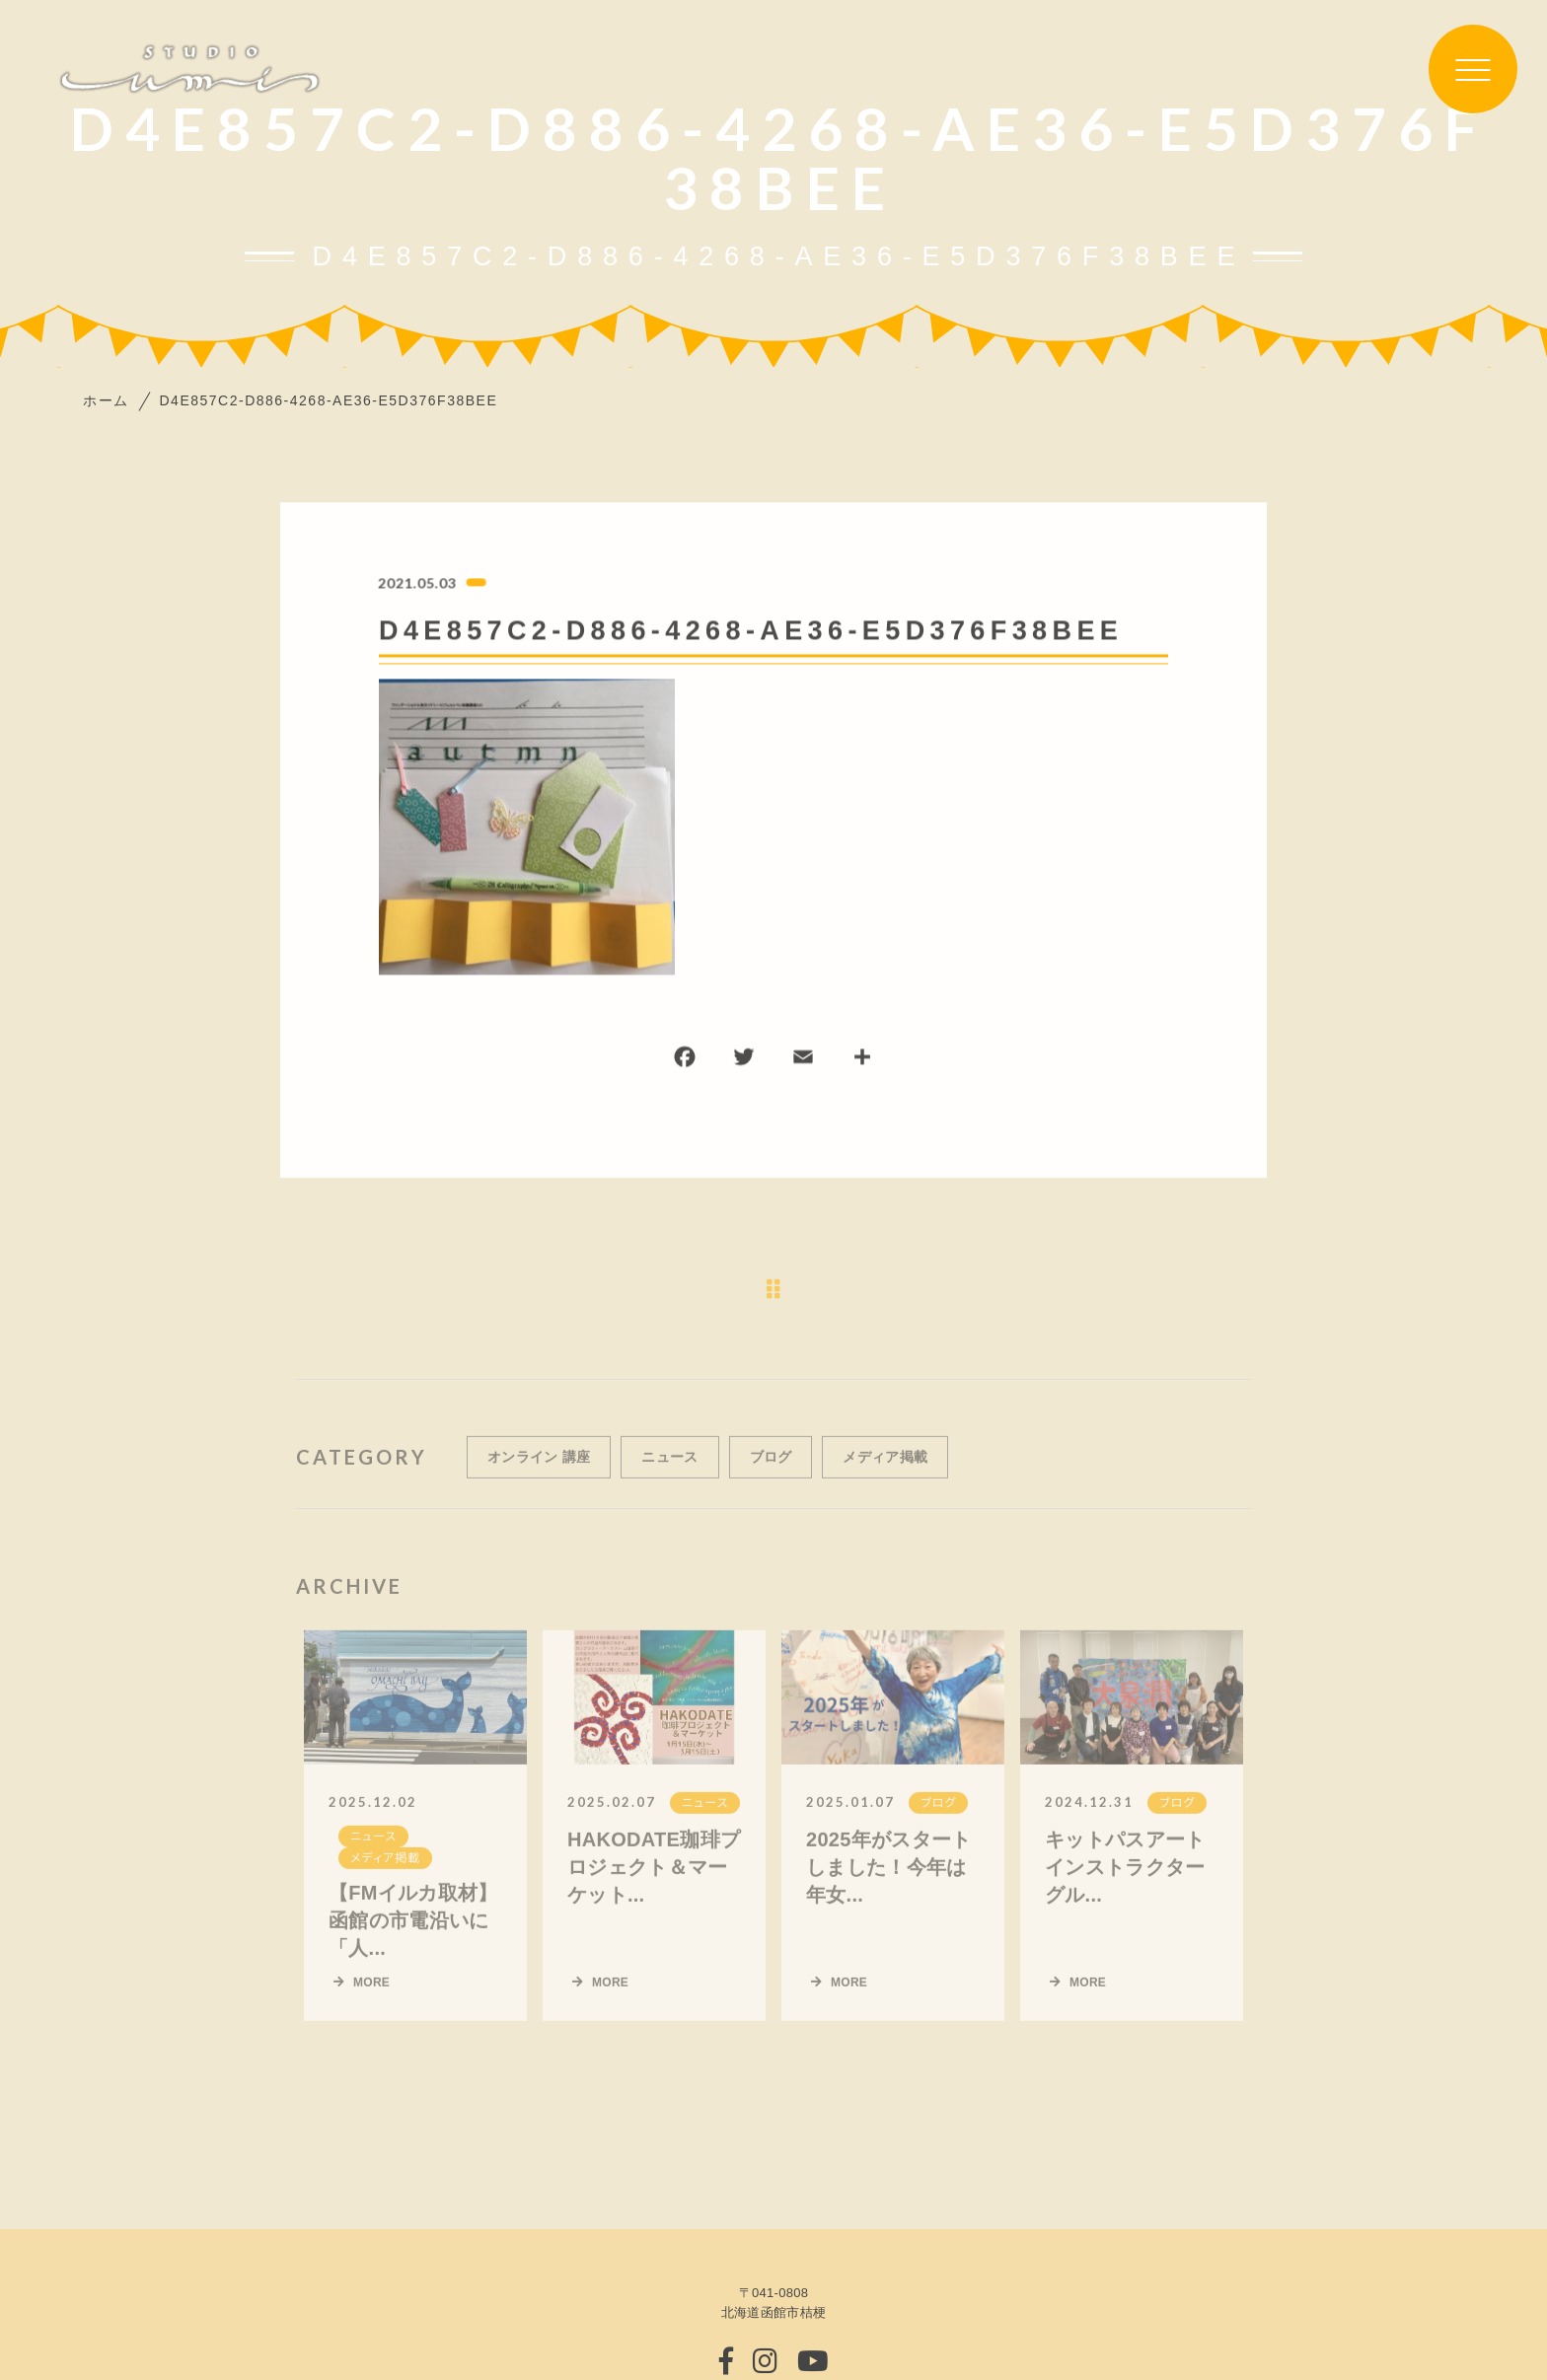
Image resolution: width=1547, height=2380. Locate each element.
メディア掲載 (885, 1472)
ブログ (771, 1472)
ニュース (669, 1472)
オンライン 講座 (538, 1472)
